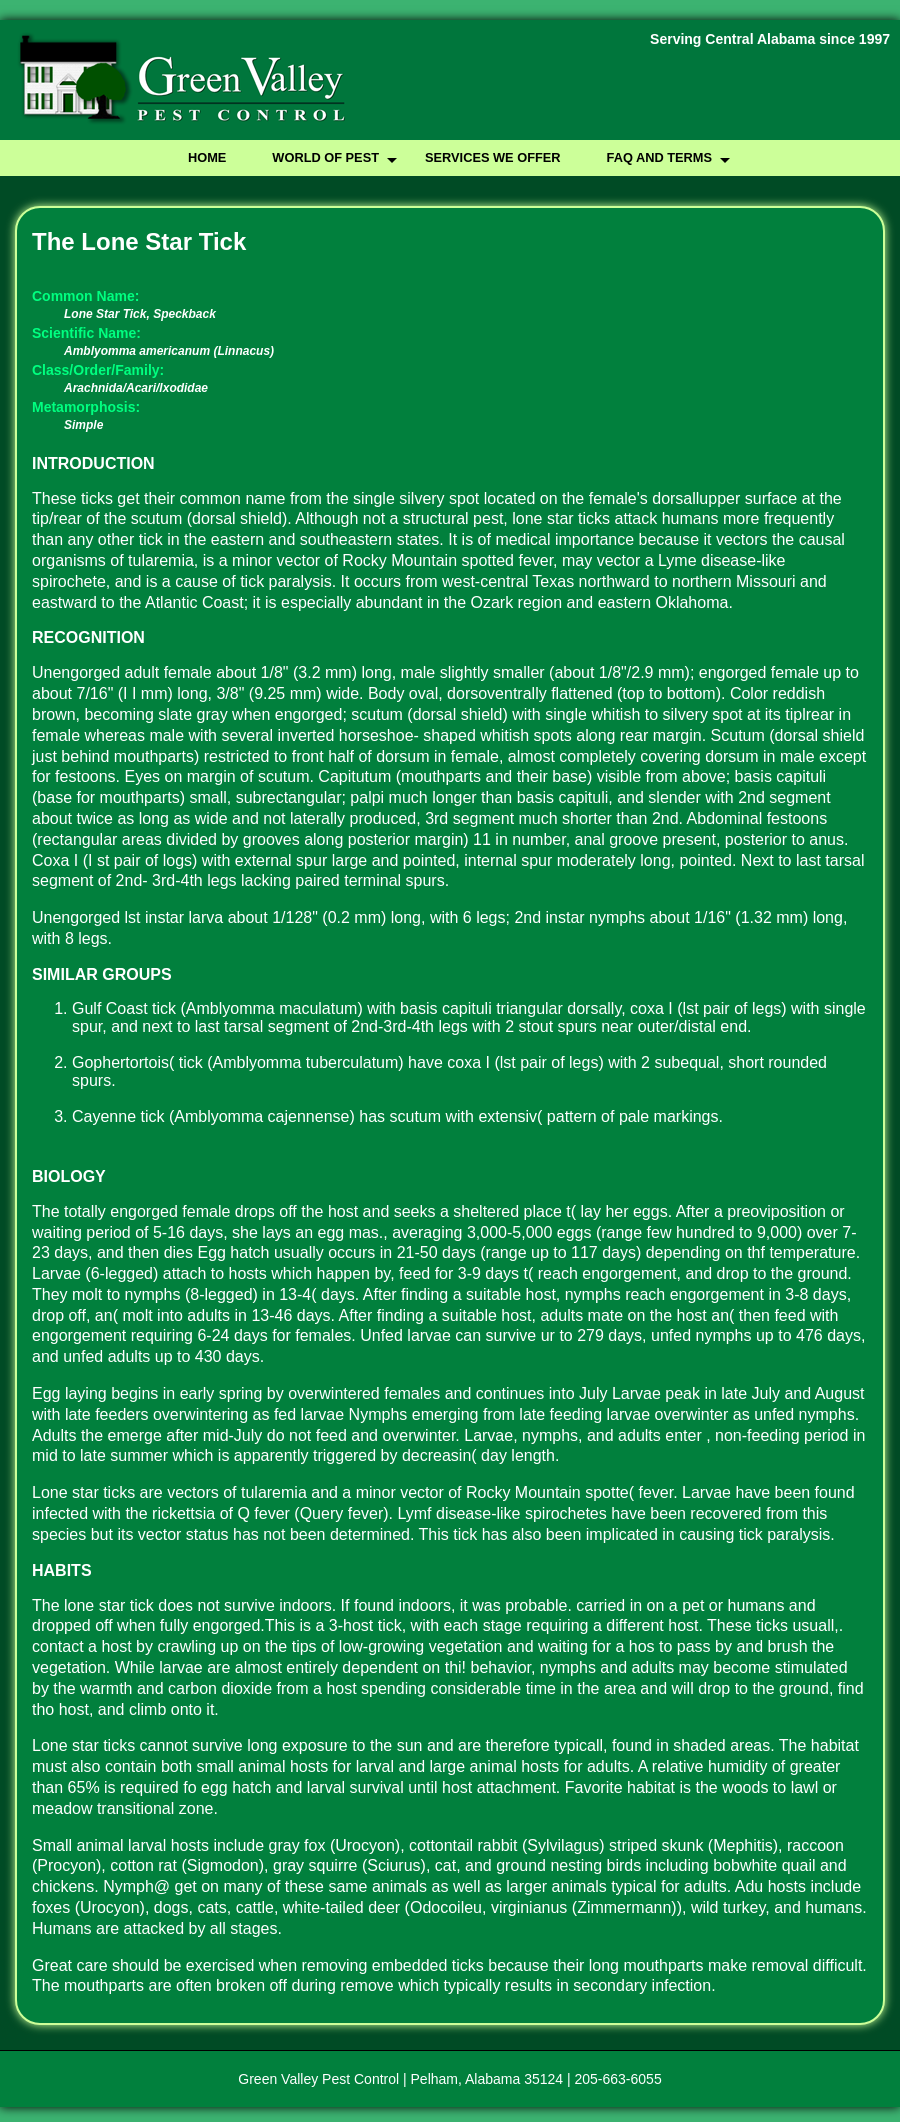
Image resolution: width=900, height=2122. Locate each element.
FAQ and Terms (659, 157)
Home (207, 157)
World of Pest (325, 157)
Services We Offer (493, 157)
